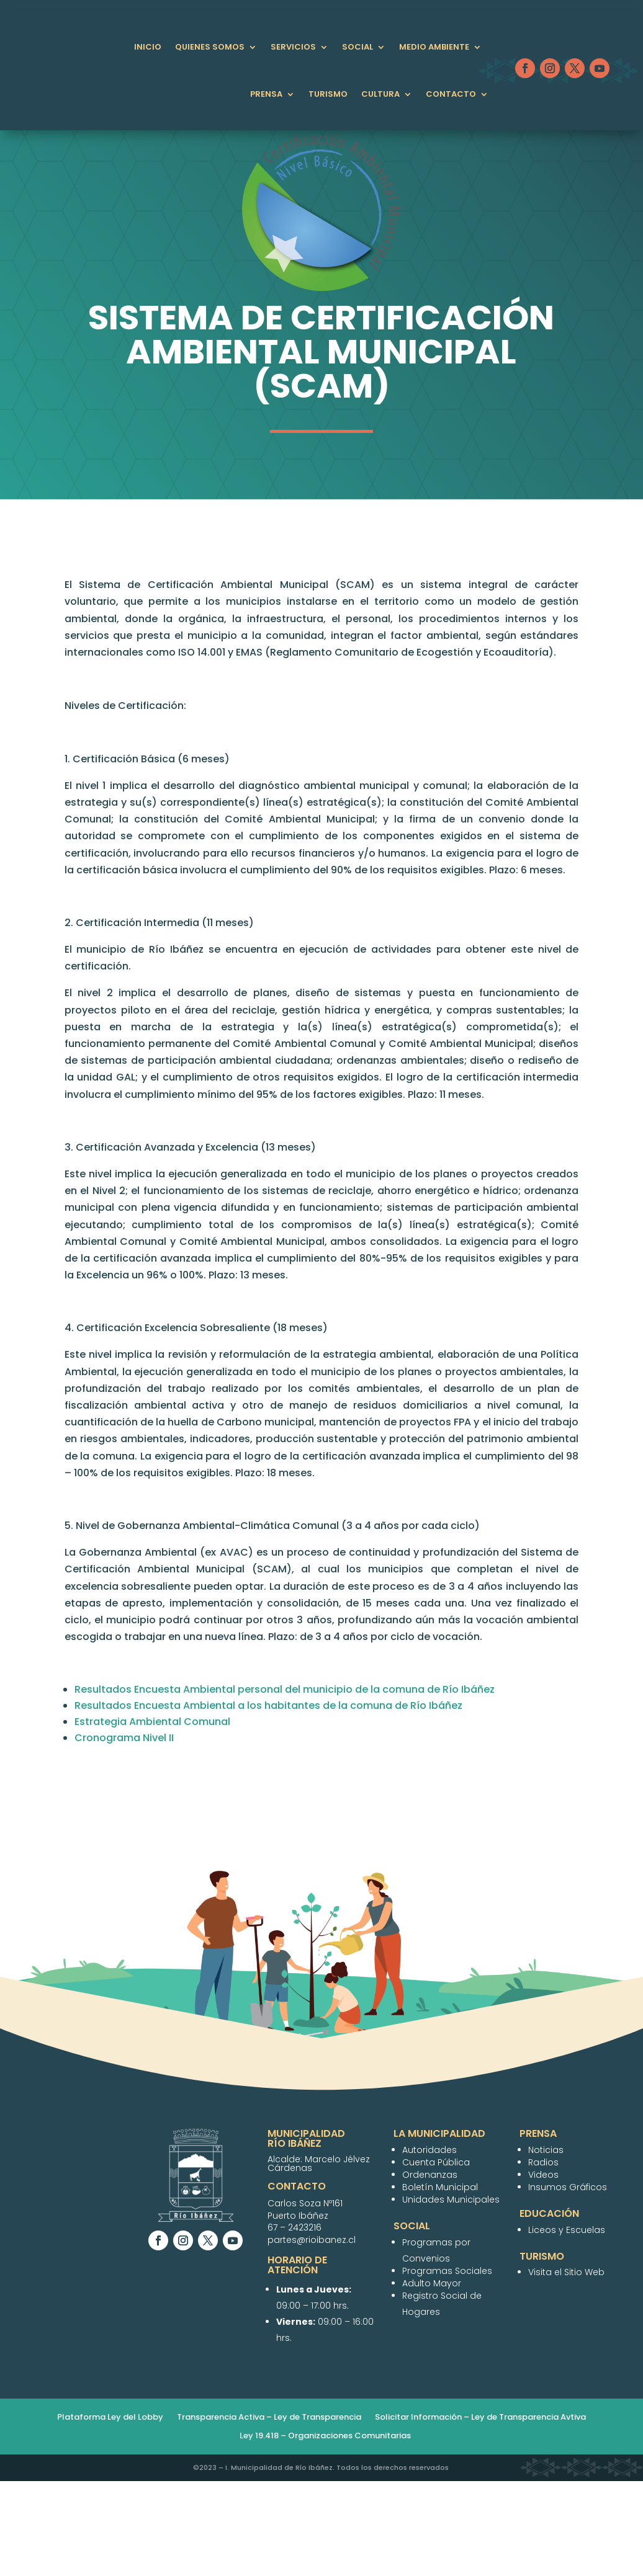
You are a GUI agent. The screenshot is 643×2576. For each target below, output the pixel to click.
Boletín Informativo (264, 623)
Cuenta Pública (307, 593)
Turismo (328, 94)
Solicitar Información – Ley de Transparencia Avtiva (480, 2513)
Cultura (380, 94)
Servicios (293, 47)
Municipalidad (148, 593)
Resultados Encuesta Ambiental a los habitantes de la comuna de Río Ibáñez (268, 1801)
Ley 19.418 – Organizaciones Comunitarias (325, 2531)
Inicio (147, 47)
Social (357, 47)
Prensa (266, 94)
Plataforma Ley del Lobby (110, 2513)
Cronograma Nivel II (124, 1833)
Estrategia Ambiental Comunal (152, 1817)
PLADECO (378, 593)
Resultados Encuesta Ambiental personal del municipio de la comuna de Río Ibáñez (284, 1785)
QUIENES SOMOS (210, 47)
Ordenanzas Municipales (469, 593)
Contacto (451, 94)
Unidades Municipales (378, 623)
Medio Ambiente (434, 47)
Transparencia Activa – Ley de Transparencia (269, 2513)
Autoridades (226, 593)
